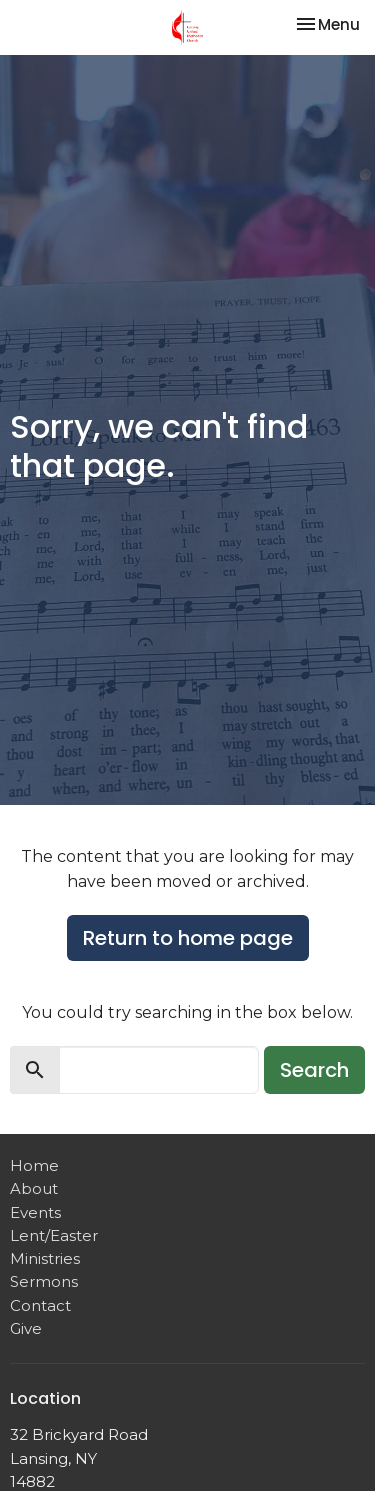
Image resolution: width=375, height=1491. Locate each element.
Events (35, 1212)
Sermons (44, 1281)
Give (26, 1328)
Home (34, 1165)
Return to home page (188, 938)
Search (314, 1070)
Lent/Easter (54, 1235)
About (34, 1188)
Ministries (45, 1258)
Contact (40, 1305)
